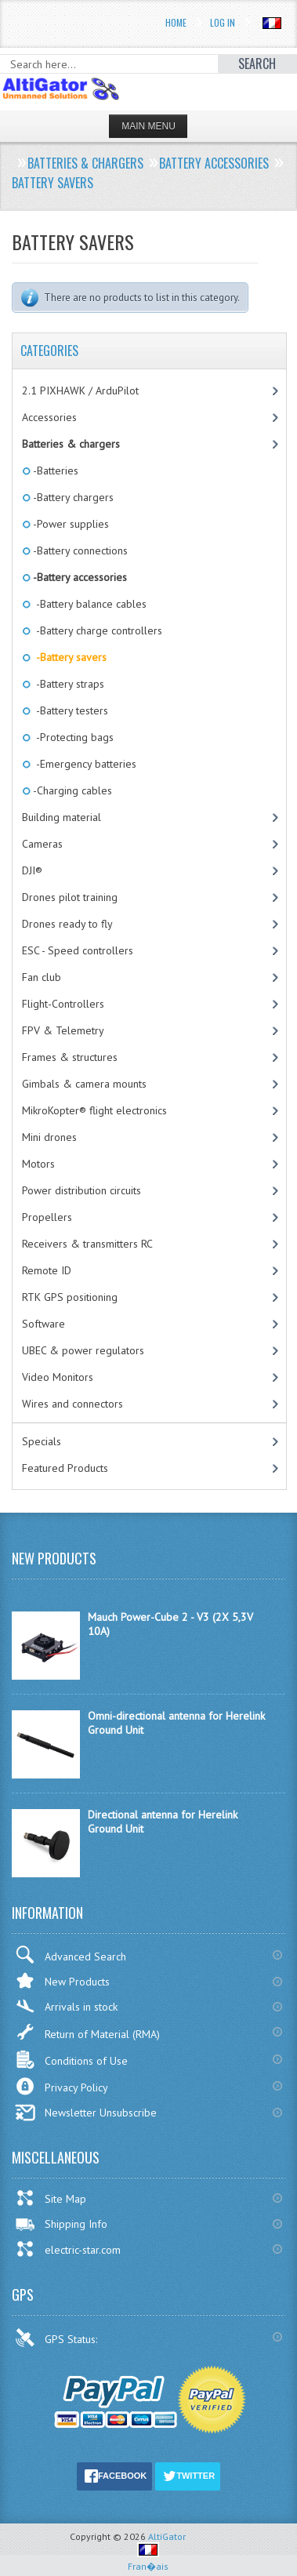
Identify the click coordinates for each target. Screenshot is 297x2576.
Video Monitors (57, 1377)
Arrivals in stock (66, 2006)
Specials (41, 1441)
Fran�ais (148, 2560)
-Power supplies (70, 524)
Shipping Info (61, 2224)
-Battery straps (67, 684)
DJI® (32, 870)
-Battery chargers (72, 497)
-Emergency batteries (83, 764)
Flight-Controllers (63, 1004)
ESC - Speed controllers (77, 950)
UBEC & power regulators (83, 1350)
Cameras (42, 844)
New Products (62, 1980)
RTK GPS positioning (70, 1297)
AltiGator (167, 2536)
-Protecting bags (72, 737)
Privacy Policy (61, 2086)
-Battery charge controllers (96, 630)
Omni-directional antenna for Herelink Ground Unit (176, 1723)
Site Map (50, 2198)
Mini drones (49, 1137)
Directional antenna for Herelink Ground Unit (162, 1822)
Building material (61, 817)
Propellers (47, 1217)
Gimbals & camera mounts (84, 1084)
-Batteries (54, 470)
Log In (222, 22)
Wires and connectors (72, 1404)
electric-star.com (68, 2249)
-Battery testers (69, 710)
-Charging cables (71, 790)
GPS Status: (57, 2337)
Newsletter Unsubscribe (86, 2112)
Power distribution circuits (81, 1190)
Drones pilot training (70, 897)
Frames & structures (70, 1057)
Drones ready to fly (67, 924)
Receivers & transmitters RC (87, 1244)
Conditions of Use (71, 2059)
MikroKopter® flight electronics (94, 1110)
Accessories (49, 417)
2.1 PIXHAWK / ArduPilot (80, 390)
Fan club (41, 977)
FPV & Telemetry (63, 1030)
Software (43, 1324)
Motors (38, 1164)
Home (176, 22)
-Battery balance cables (89, 604)
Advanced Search (70, 1955)
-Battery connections (79, 550)
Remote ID (46, 1270)
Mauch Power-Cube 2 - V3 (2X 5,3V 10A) (170, 1624)
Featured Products (65, 1468)
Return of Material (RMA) (87, 2031)
